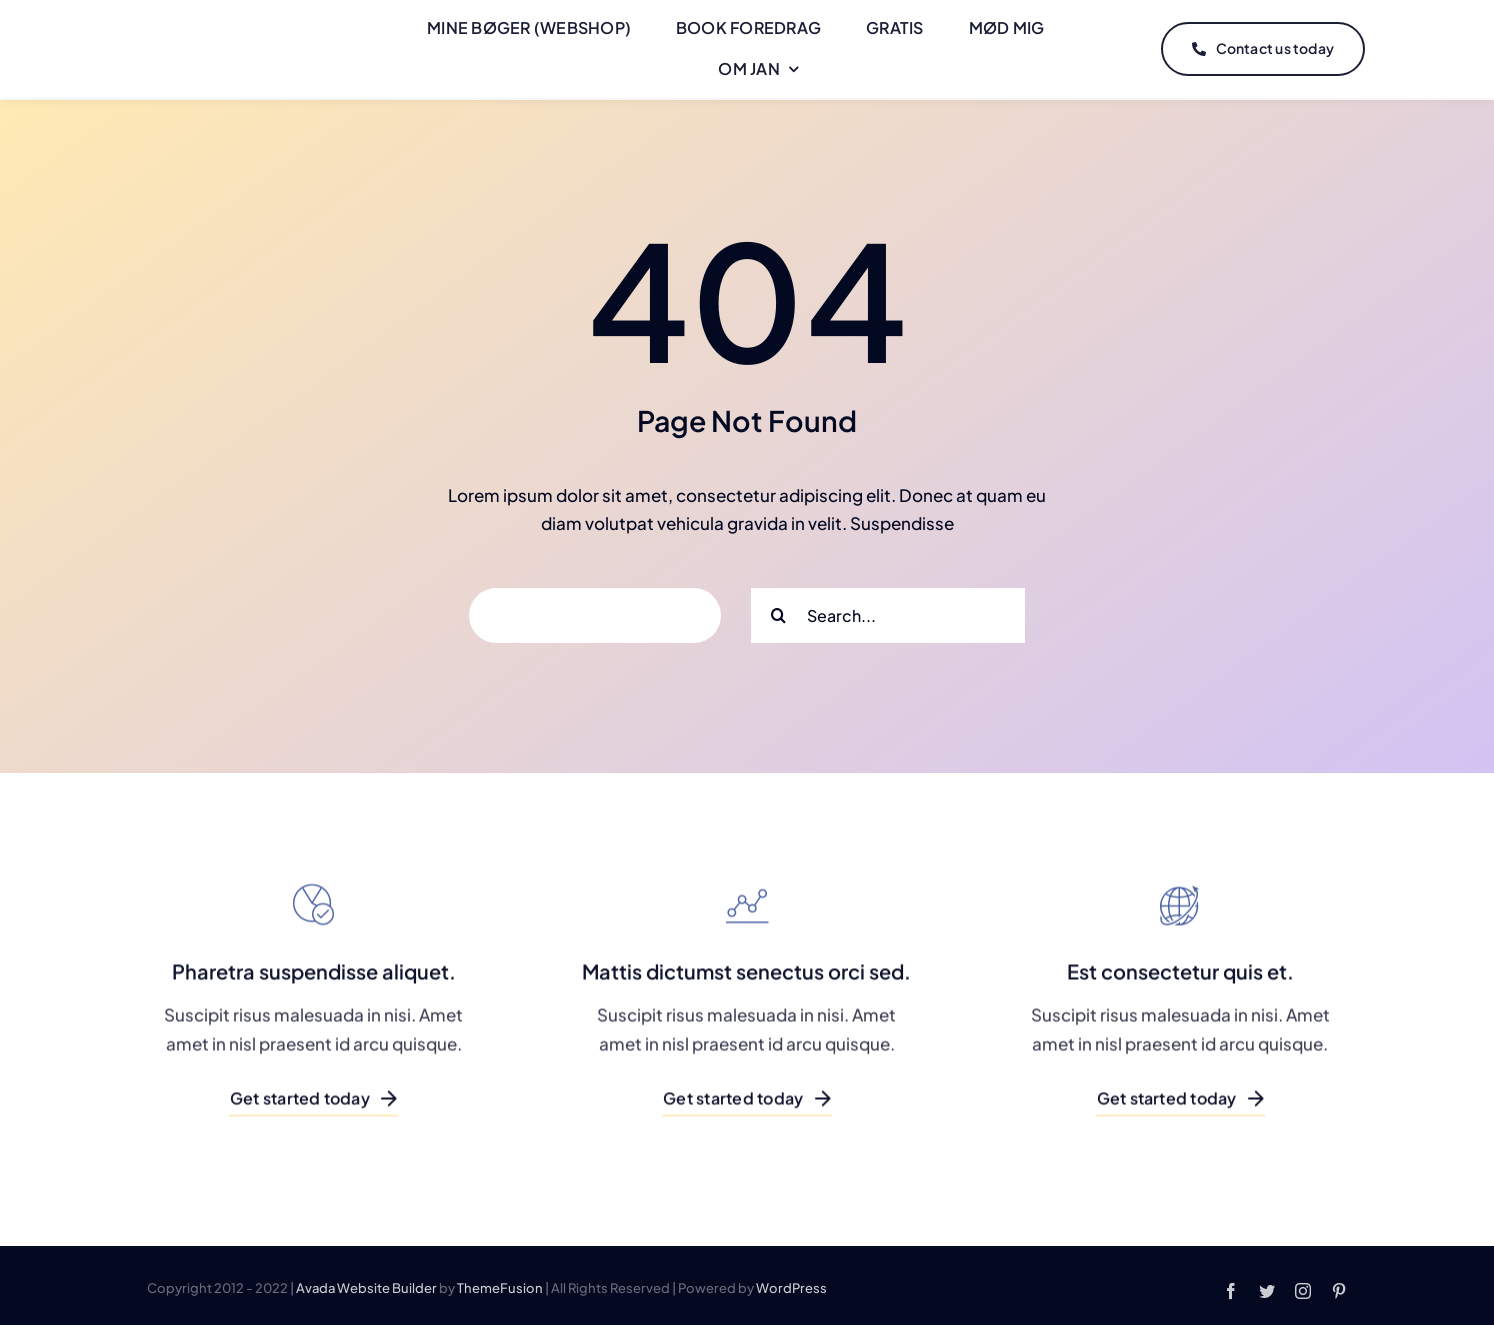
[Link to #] (1411, 48)
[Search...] (888, 611)
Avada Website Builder (366, 1283)
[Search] (778, 611)
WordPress (791, 1283)
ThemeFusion (500, 1283)
